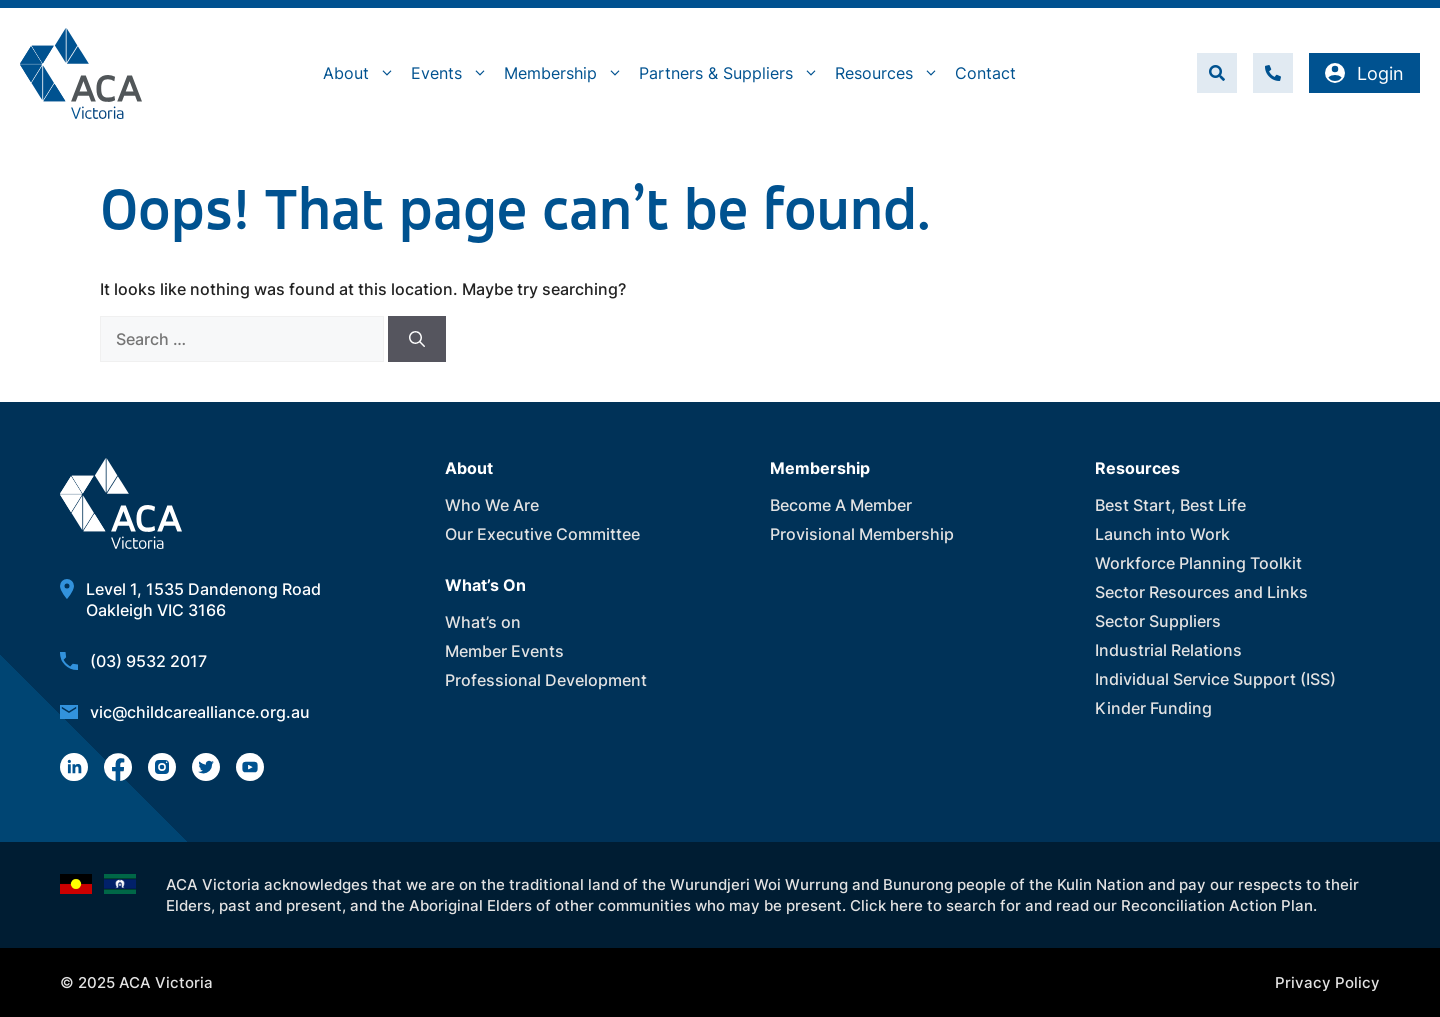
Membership (567, 73)
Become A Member (841, 505)
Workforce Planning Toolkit (1198, 563)
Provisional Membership (862, 534)
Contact (985, 73)
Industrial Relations (1168, 650)
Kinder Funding (1153, 708)
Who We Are (492, 505)
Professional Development (546, 680)
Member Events (504, 651)
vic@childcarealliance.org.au (200, 712)
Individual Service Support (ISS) (1215, 679)
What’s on (483, 622)
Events (453, 73)
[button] (1217, 73)
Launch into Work (1162, 534)
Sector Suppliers (1158, 621)
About (363, 73)
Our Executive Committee (542, 534)
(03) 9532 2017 (148, 661)
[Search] (417, 339)
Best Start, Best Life (1170, 505)
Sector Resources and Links (1201, 592)
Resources (891, 73)
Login (1364, 73)
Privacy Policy (1327, 982)
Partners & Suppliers (733, 73)
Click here (886, 905)
